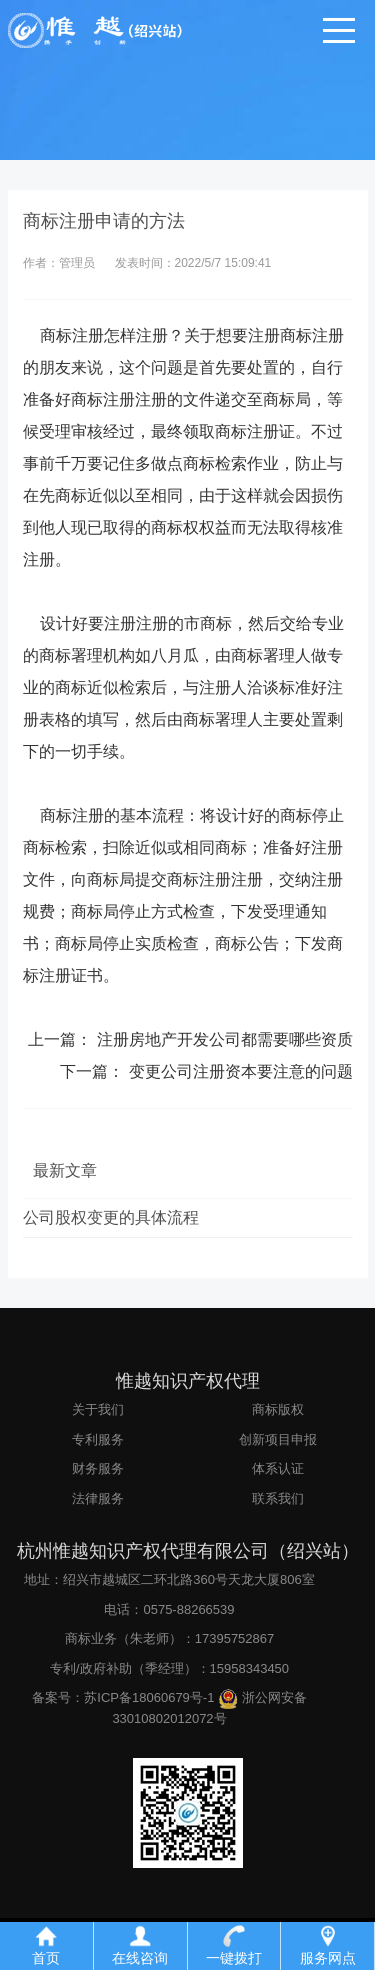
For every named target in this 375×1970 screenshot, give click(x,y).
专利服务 (98, 1439)
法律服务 (98, 1498)
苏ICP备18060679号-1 (149, 1697)
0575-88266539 (188, 1609)
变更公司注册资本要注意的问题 (241, 1071)
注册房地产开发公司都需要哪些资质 (225, 1039)
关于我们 (98, 1409)
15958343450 (250, 1668)
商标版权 (278, 1409)
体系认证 (278, 1468)
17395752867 (235, 1638)
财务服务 (98, 1468)
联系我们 (278, 1498)
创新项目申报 (278, 1439)
